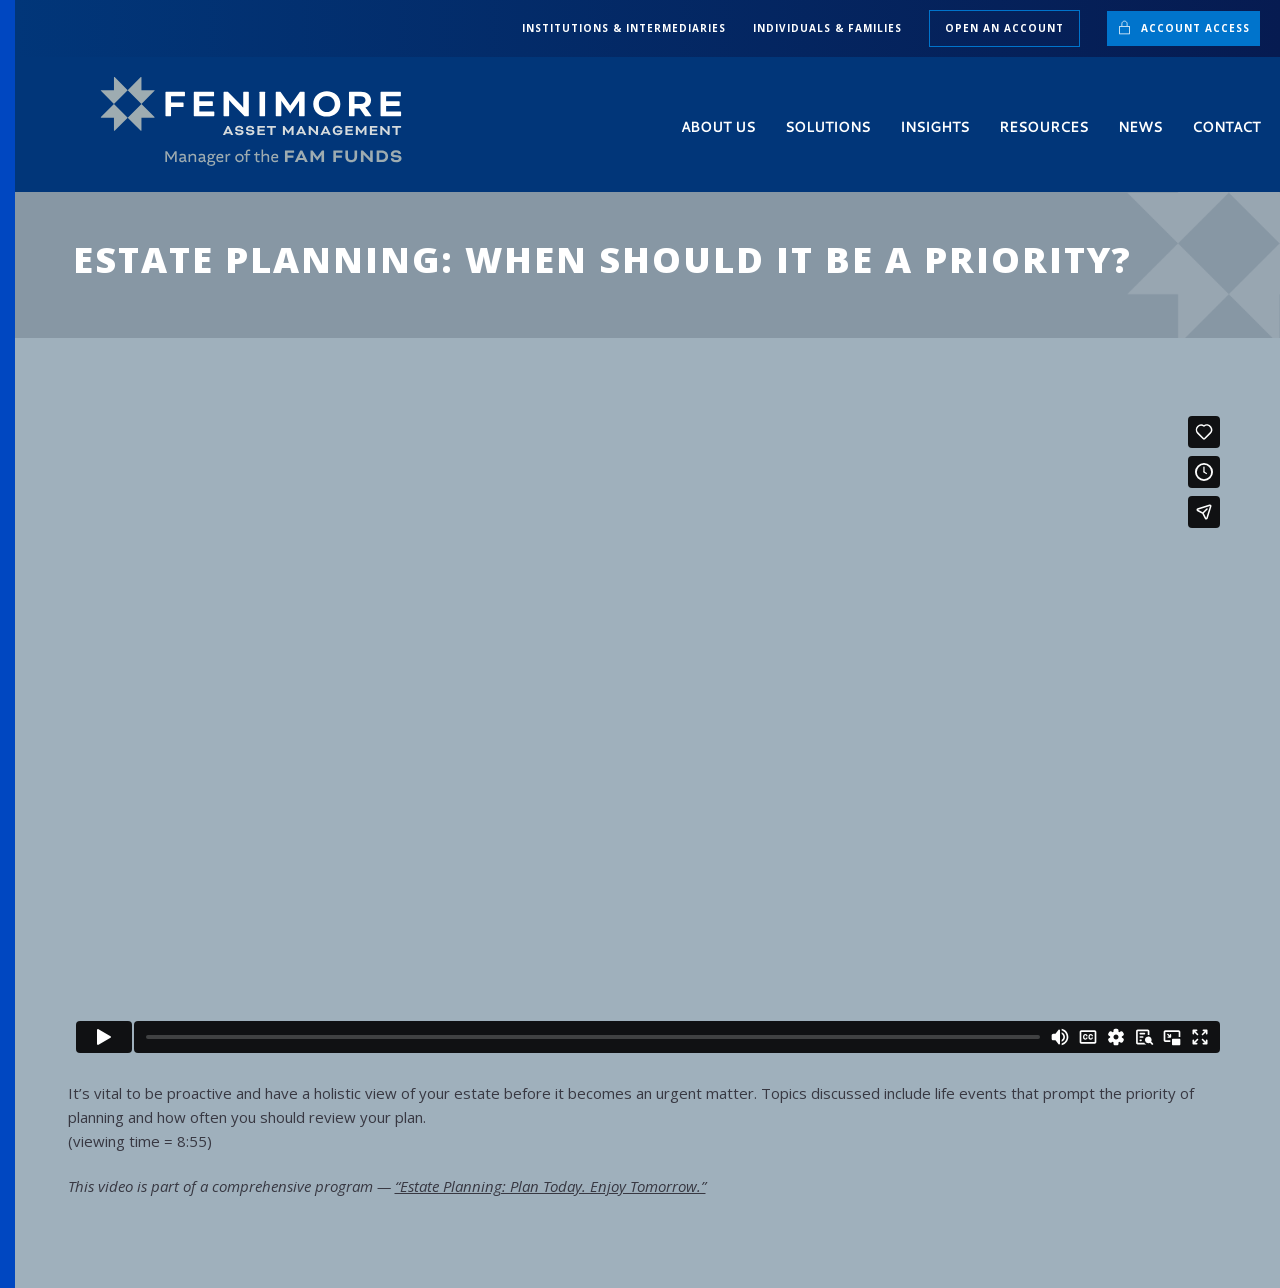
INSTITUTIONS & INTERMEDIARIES (624, 28)
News (1140, 127)
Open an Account (1004, 28)
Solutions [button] (827, 127)
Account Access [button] (1183, 27)
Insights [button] (934, 127)
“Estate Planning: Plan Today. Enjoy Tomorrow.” (550, 1186)
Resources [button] (1043, 127)
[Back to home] (260, 122)
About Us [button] (718, 127)
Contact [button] (1226, 127)
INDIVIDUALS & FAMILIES (827, 28)
